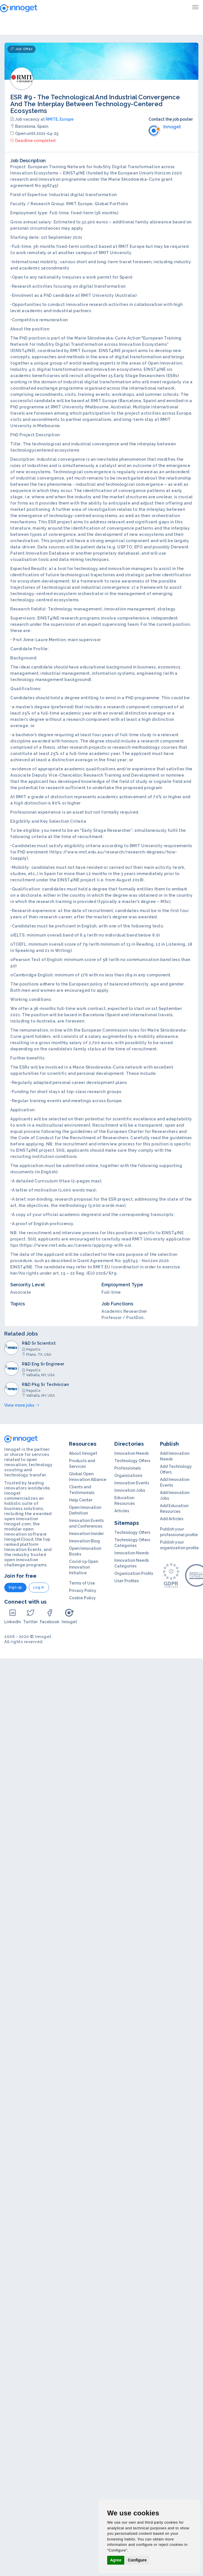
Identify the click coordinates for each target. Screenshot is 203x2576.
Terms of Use (82, 1583)
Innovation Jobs (129, 1490)
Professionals (127, 1468)
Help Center (80, 1500)
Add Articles (171, 1519)
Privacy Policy (82, 1590)
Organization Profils (133, 1573)
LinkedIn (12, 1616)
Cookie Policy (82, 1598)
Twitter (30, 1616)
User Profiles (126, 1581)
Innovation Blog (84, 1541)
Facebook (49, 1616)
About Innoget (83, 1453)
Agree (115, 2560)
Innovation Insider (86, 1533)
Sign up (15, 1587)
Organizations (128, 1475)
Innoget (69, 1616)
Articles (121, 1511)
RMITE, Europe (60, 119)
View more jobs (21, 1405)
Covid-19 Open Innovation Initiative (83, 1567)
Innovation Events (131, 1483)
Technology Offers (132, 1460)
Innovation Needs (131, 1453)
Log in (38, 1587)
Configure (137, 2560)
